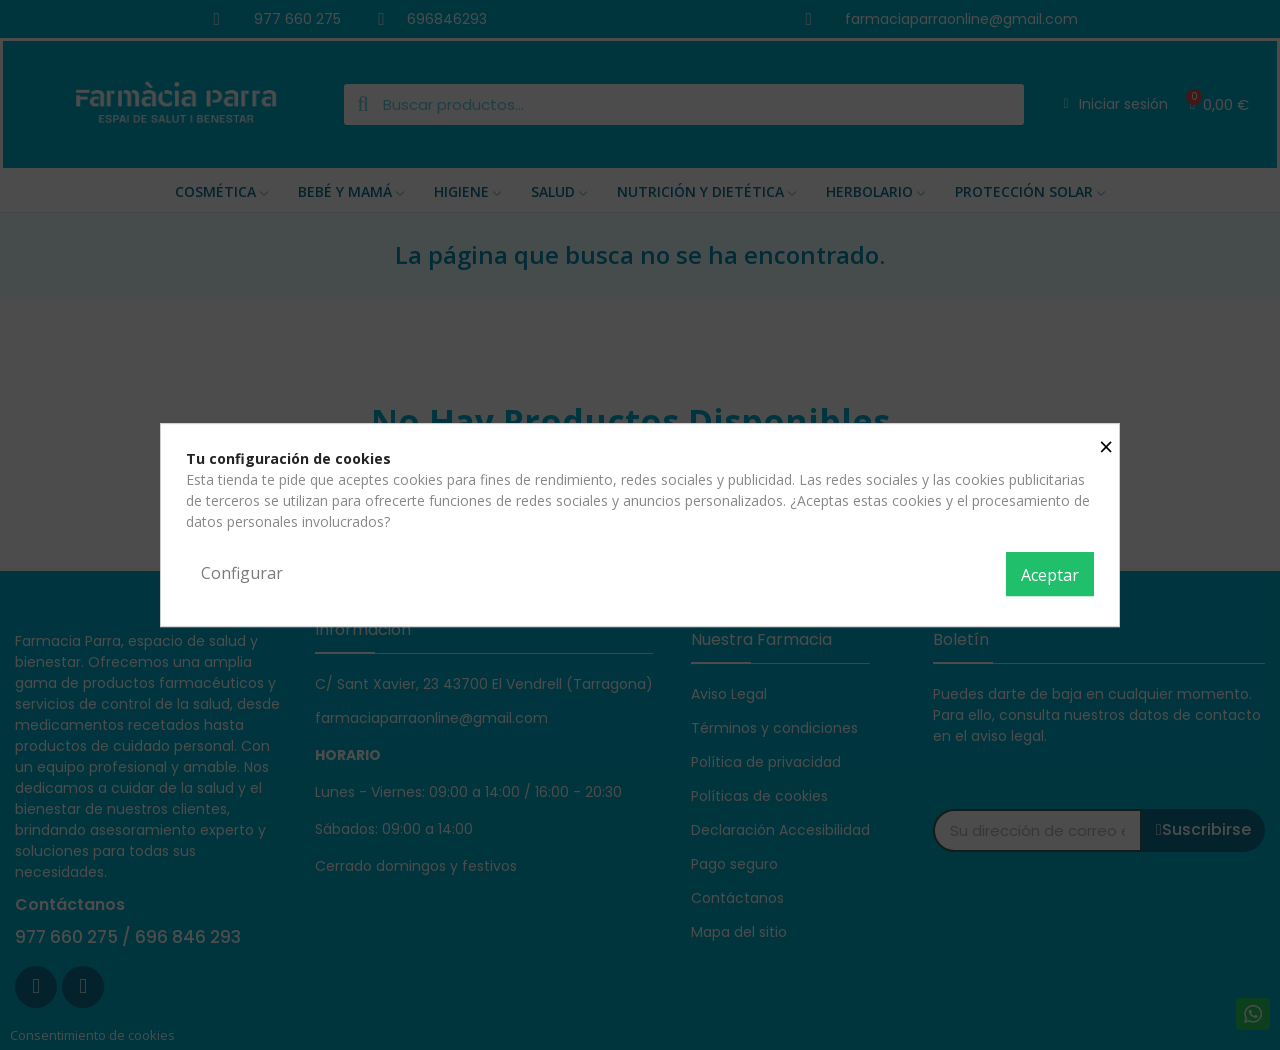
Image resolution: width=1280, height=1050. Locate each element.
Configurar (242, 573)
